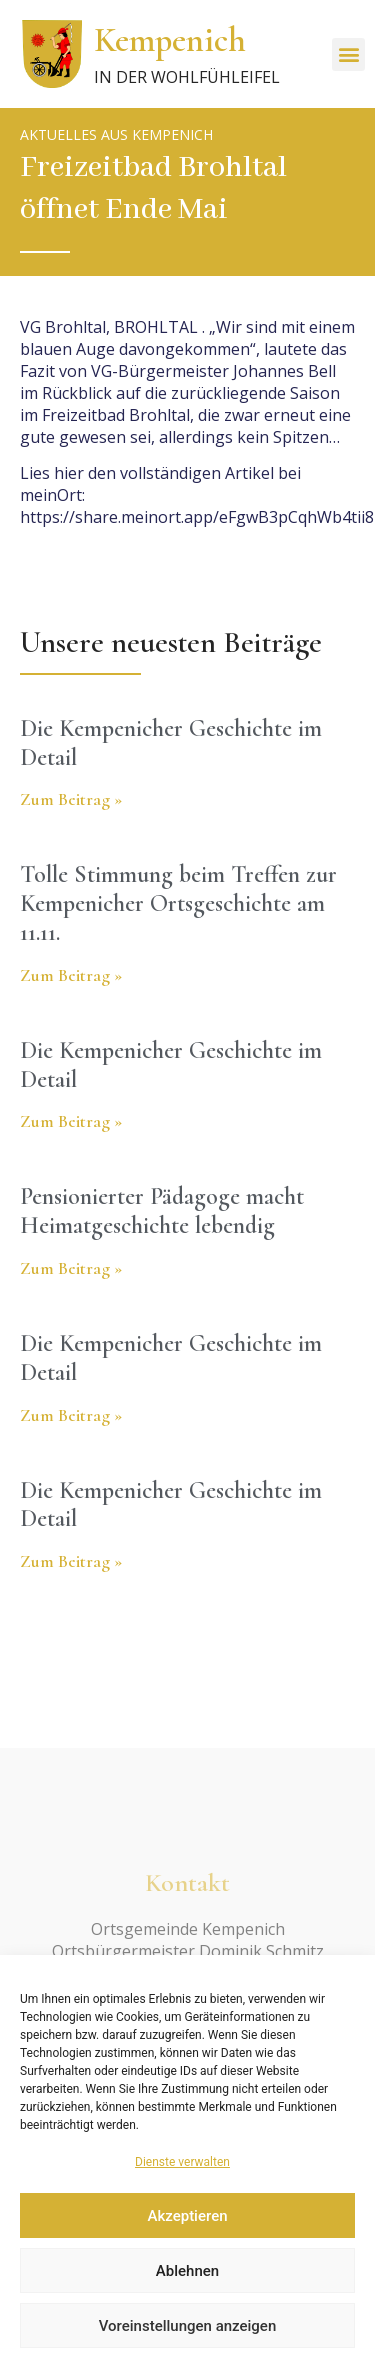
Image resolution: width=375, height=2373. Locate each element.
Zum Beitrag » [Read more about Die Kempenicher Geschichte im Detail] (71, 799)
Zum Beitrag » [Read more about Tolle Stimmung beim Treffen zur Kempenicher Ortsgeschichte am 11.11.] (71, 975)
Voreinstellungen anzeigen (188, 2326)
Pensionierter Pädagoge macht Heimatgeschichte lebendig (162, 1211)
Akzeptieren (187, 2216)
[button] (348, 54)
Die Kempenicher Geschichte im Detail (171, 743)
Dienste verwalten (182, 2162)
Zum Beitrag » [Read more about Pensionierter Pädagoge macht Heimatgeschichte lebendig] (71, 1268)
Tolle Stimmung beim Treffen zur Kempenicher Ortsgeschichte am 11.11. (178, 903)
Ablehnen (187, 2271)
